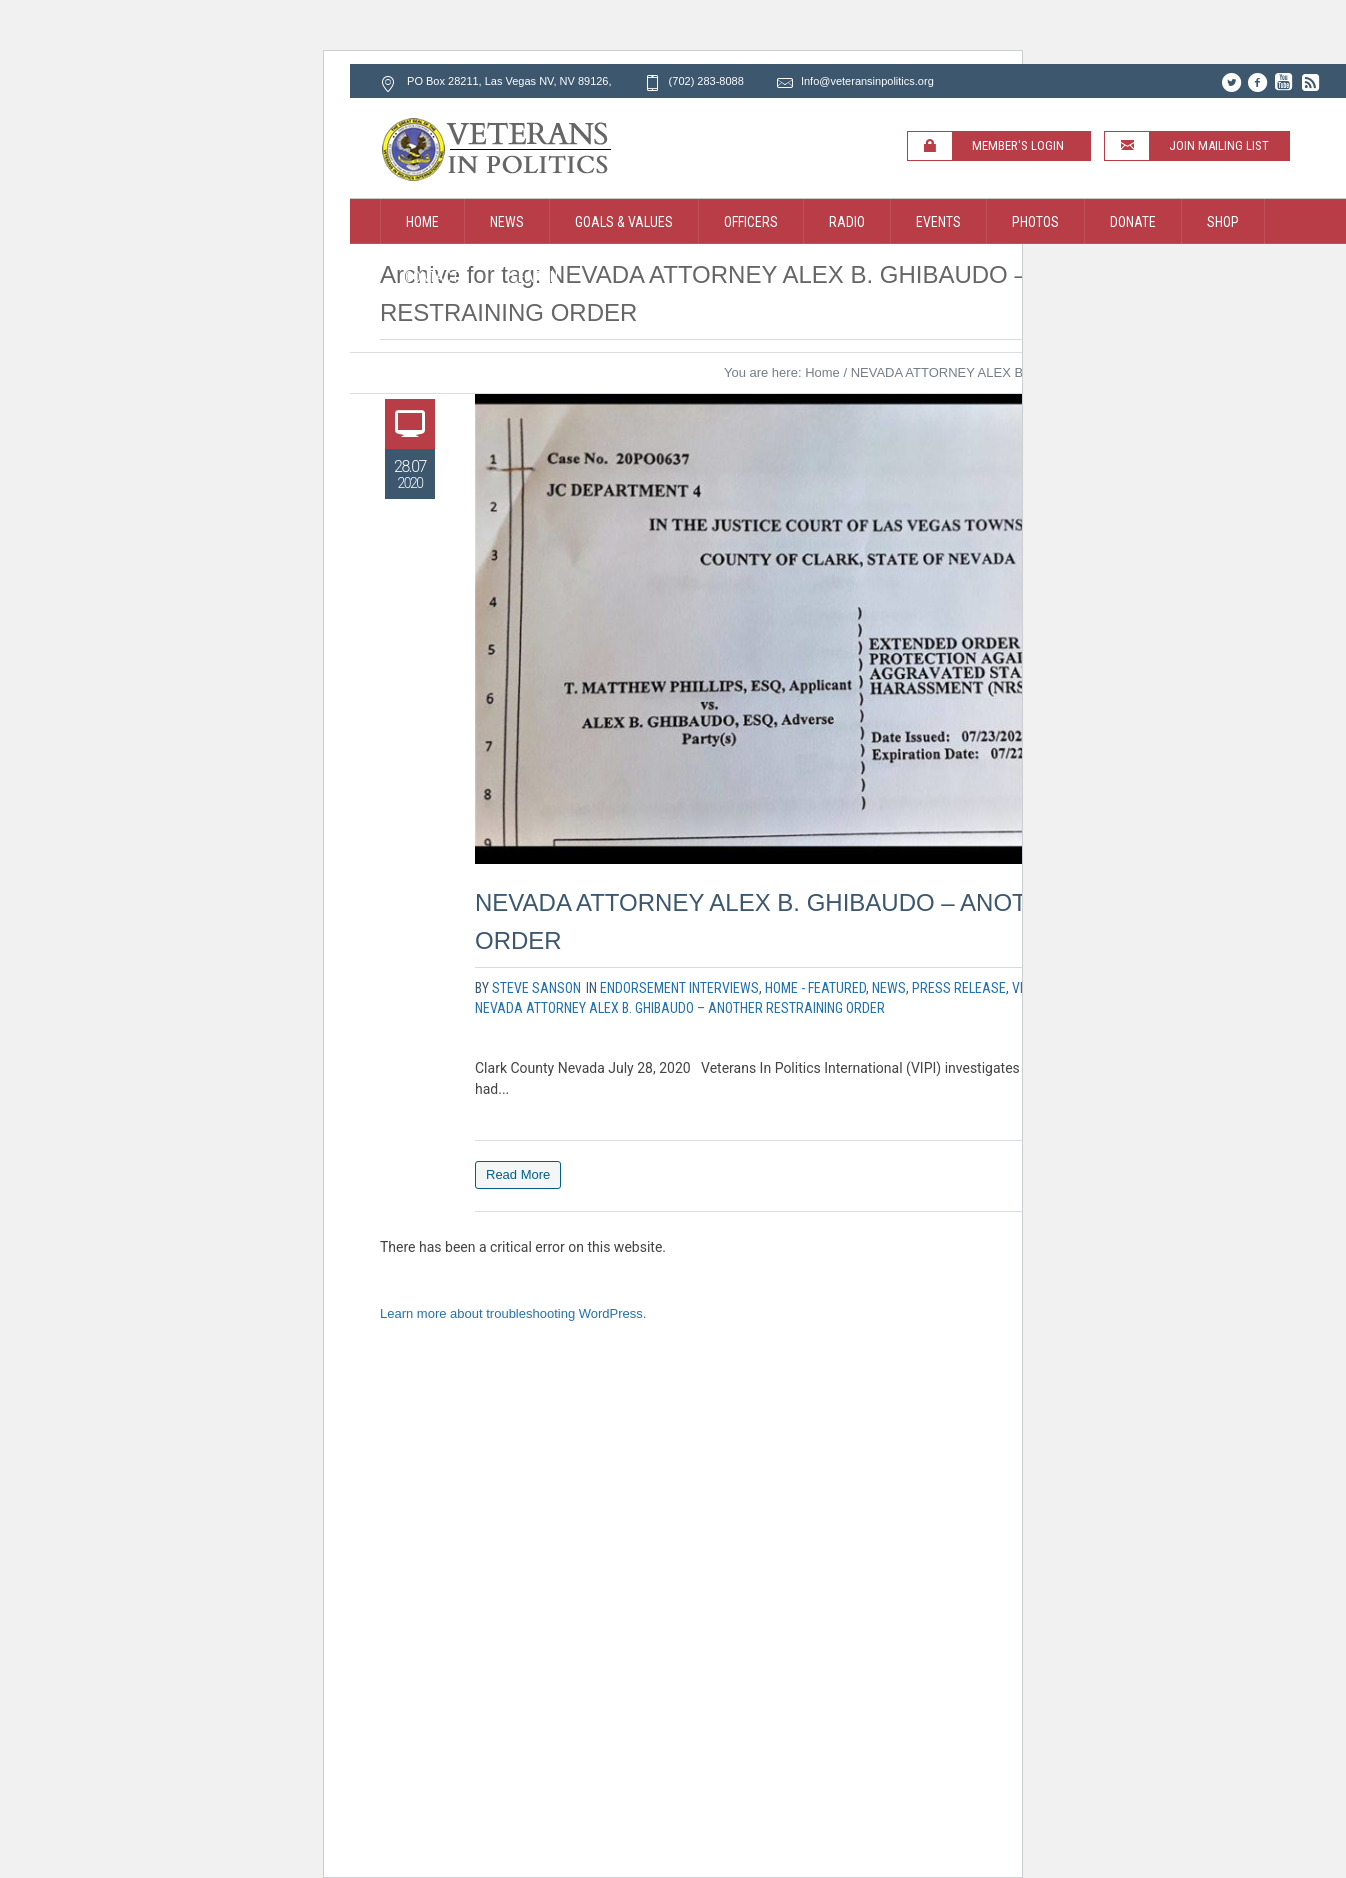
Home (822, 372)
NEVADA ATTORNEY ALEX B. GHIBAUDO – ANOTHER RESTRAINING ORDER (680, 1008)
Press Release (959, 988)
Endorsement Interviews (679, 988)
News (889, 988)
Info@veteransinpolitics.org (867, 81)
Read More (518, 1174)
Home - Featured (815, 988)
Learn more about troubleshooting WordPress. (513, 1313)
